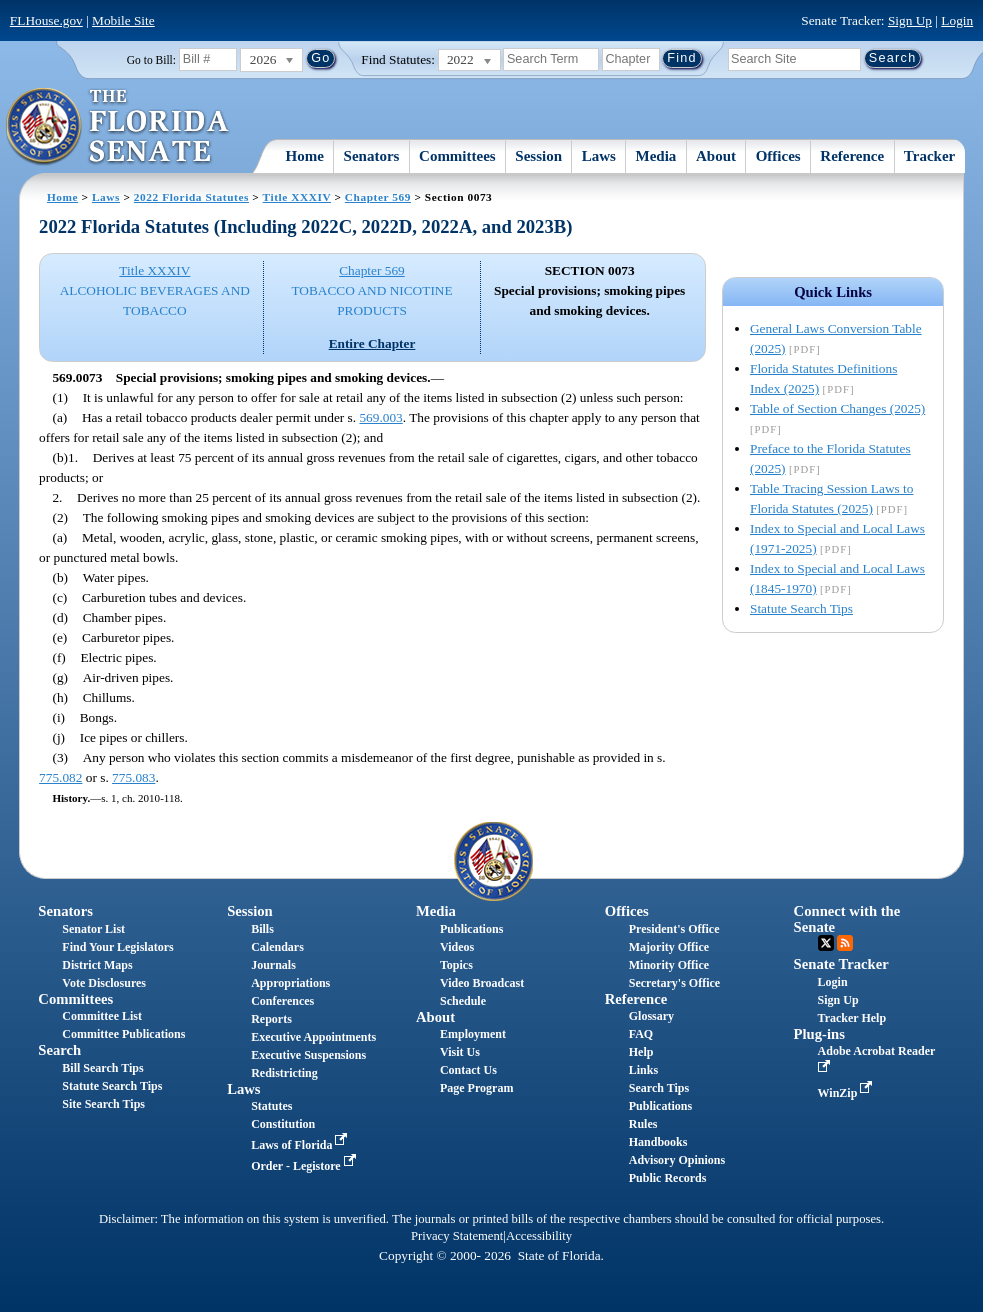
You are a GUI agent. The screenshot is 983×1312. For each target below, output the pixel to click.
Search (59, 1050)
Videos (457, 947)
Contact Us (468, 1070)
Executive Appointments (313, 1037)
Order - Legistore (305, 1166)
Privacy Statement (457, 1236)
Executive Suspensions (308, 1055)
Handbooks (658, 1142)
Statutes (271, 1106)
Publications (471, 929)
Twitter (826, 943)
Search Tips (659, 1088)
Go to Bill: (151, 60)
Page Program (476, 1088)
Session (538, 156)
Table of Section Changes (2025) (837, 408)
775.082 (60, 777)
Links (643, 1070)
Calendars (277, 947)
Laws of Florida (301, 1145)
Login (957, 20)
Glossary (651, 1016)
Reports (271, 1019)
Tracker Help (852, 1018)
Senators (372, 156)
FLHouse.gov (46, 20)
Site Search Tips (103, 1104)
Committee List (102, 1016)
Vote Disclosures (104, 983)
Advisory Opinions (677, 1160)
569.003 (380, 417)
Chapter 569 (378, 197)
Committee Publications (123, 1034)
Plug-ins (819, 1034)
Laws (599, 156)
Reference (852, 156)
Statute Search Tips (801, 608)
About (716, 156)
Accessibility (539, 1236)
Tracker (929, 156)
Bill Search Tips (102, 1068)
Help (641, 1052)
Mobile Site (123, 20)
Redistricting (284, 1073)
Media (656, 156)
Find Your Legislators (117, 947)
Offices (778, 156)
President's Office (674, 929)
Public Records (668, 1178)
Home (305, 156)
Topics (456, 965)
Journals (273, 965)
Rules (643, 1124)
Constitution (283, 1124)
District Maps (97, 965)
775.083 (133, 777)
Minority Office (669, 965)
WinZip (847, 1093)
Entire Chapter (372, 343)
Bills (262, 929)
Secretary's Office (674, 983)
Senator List (93, 929)
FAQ (641, 1034)
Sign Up (910, 20)
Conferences (282, 1001)
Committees (457, 156)
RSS (845, 943)
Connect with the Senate (847, 918)
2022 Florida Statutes (191, 197)
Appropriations (290, 983)
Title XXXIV (297, 197)
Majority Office (669, 947)
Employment (473, 1034)
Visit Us (460, 1052)
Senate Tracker (841, 964)
